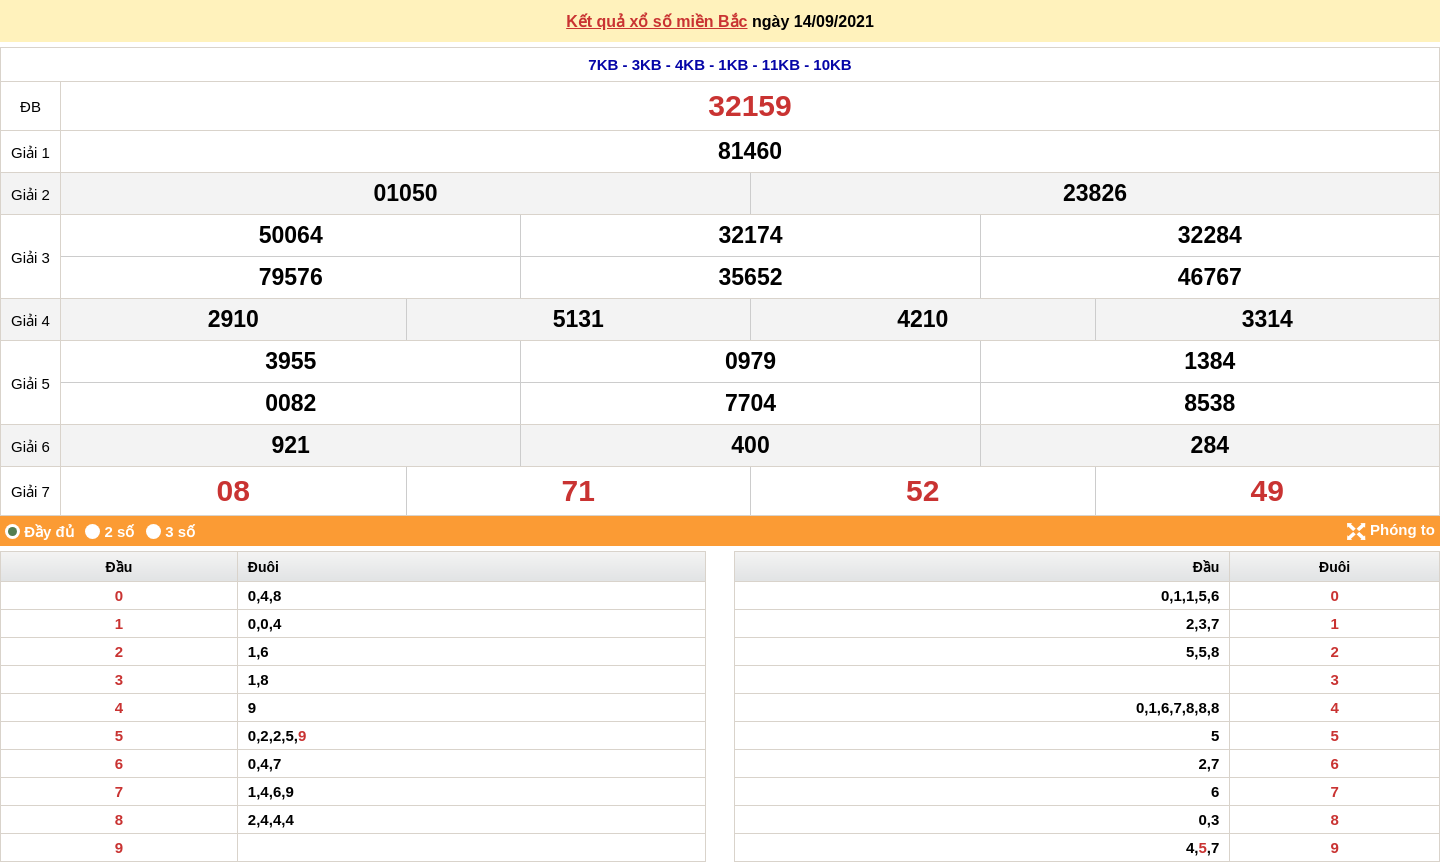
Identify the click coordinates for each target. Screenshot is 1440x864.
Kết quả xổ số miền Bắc (656, 21)
